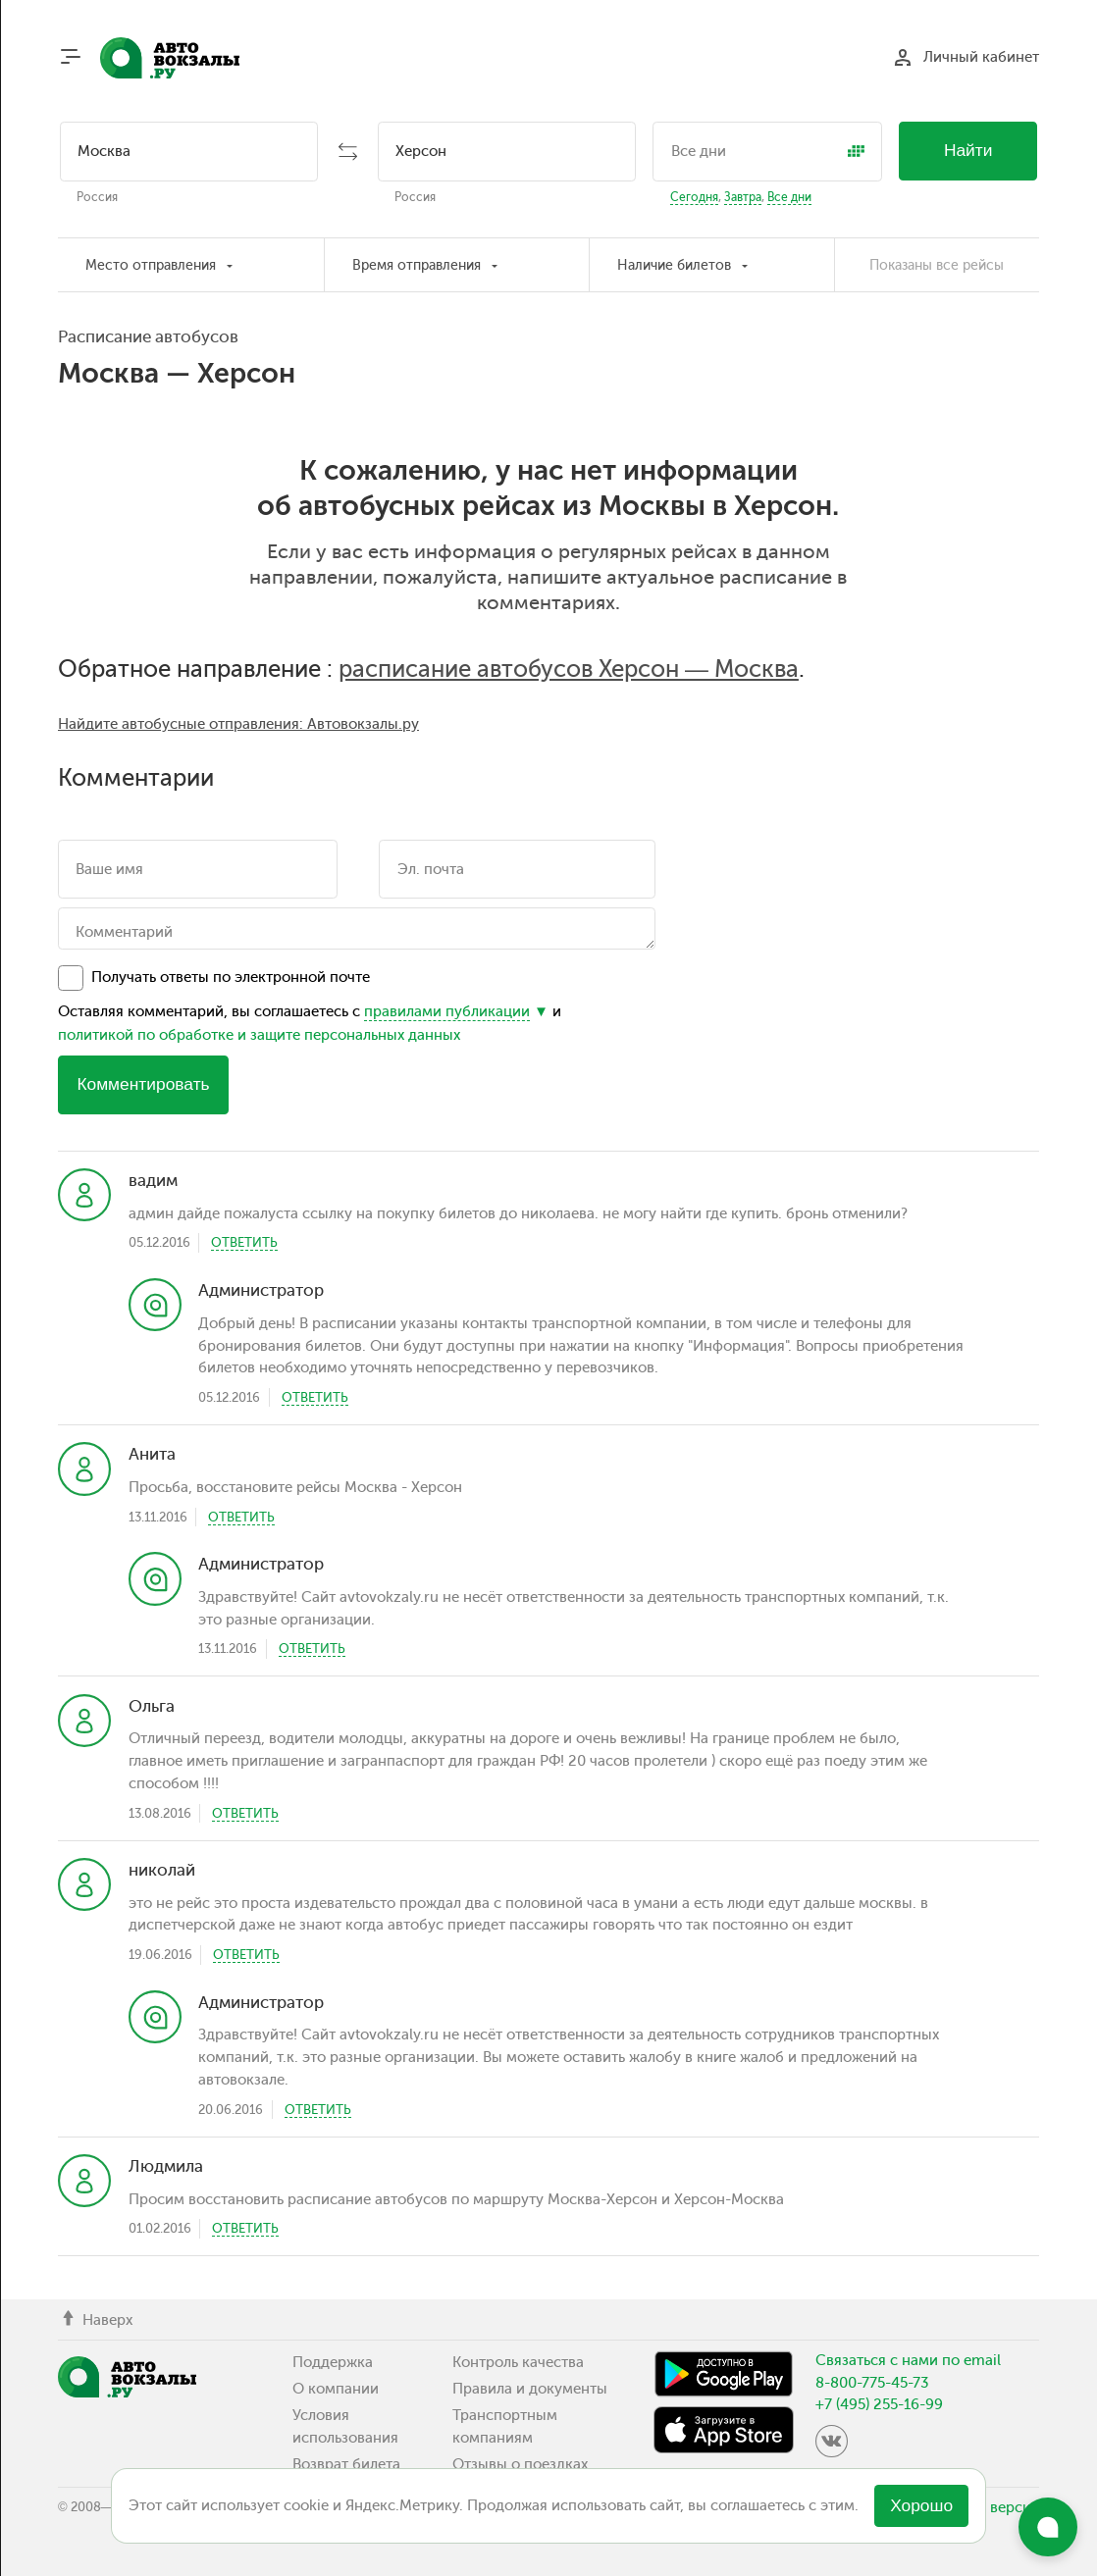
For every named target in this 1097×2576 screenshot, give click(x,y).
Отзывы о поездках (520, 2464)
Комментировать (143, 1084)
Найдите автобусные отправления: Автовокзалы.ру (238, 724)
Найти (968, 150)
